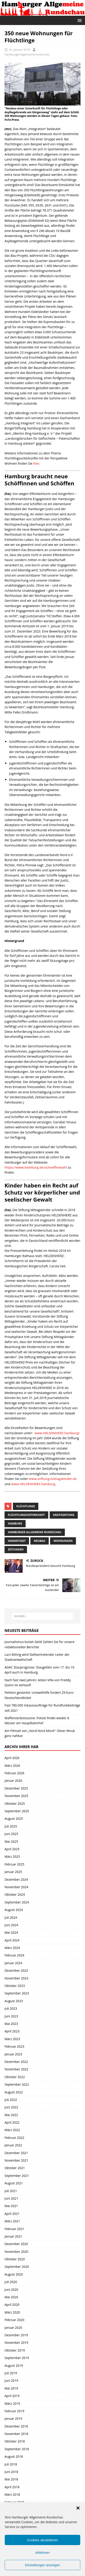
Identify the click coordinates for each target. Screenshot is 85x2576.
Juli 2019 (11, 2373)
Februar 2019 (14, 2411)
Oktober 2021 (15, 2168)
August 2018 (14, 2456)
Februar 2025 (14, 1864)
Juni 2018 (11, 2472)
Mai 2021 (11, 2206)
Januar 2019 (13, 2418)
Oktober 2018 (15, 2441)
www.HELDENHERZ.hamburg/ (57, 1433)
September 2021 (17, 2175)
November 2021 (16, 2160)
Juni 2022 (11, 2107)
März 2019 (12, 2403)
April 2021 (12, 2213)
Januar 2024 (13, 1963)
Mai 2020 (11, 2297)
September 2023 (17, 1993)
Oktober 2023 (15, 1986)
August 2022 (14, 2092)
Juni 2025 (11, 1834)
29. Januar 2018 (19, 50)
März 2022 (12, 2130)
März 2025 (12, 1856)
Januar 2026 (13, 1780)
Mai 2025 (11, 1841)
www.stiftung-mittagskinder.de (53, 1479)
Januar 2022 (13, 2145)
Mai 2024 (11, 1932)
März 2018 (12, 2494)
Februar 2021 (14, 2229)
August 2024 (14, 1910)
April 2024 (12, 1940)
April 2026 (12, 1758)
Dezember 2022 (16, 2061)
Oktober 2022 (15, 2077)
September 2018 (17, 2449)
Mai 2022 (11, 2115)
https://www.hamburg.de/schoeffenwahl (36, 1167)
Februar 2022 (14, 2137)
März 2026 (12, 1765)
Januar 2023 (13, 2054)
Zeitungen (16, 1549)
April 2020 (12, 2304)
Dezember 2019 (16, 2335)
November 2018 (16, 2434)
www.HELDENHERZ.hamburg (33, 1484)
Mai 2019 (11, 2388)
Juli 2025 (11, 1826)
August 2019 (14, 2365)
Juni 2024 (11, 1925)
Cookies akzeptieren (42, 2540)
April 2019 (12, 2396)
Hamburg (15, 1523)
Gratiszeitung (64, 1515)
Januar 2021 (13, 2236)
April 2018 (12, 2487)
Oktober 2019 (15, 2350)
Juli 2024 (11, 1917)
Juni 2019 (11, 2380)
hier (36, 463)
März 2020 (12, 2312)
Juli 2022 (11, 2099)
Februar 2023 (14, 2046)
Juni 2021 (11, 2198)
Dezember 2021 (16, 2153)
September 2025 (17, 1811)
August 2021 (14, 2183)
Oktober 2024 (15, 1894)
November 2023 (16, 1978)
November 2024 (16, 1887)
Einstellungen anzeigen (42, 2565)
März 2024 (12, 1948)
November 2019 (16, 2342)
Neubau (39, 1541)
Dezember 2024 (16, 1879)
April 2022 (12, 2122)
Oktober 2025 (15, 1803)
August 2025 (14, 1818)
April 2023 (12, 2031)
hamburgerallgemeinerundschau (27, 54)
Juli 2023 (11, 2008)
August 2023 (14, 2001)
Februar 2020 (14, 2320)
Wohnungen (63, 1541)
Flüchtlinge (25, 1506)
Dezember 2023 (16, 1970)
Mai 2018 (11, 2479)
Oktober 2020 (15, 2259)
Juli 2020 (11, 2282)
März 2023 (12, 2039)
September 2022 (17, 2084)
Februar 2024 (14, 1955)
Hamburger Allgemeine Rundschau (34, 1532)
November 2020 (16, 2251)
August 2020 (14, 2274)
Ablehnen (42, 2552)
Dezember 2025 (16, 1788)
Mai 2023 (11, 2023)
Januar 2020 (13, 2327)
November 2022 (16, 2069)
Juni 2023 (11, 2016)
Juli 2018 (11, 2464)
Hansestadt (17, 1541)
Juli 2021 (11, 2191)
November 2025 (16, 1796)
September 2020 (17, 2266)
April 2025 (12, 1849)
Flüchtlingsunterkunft (26, 1515)
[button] (78, 2508)
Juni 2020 (11, 2289)
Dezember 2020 (16, 2244)
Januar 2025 (13, 1872)
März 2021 (12, 2221)
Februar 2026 (14, 1773)
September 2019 (17, 2358)
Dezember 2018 (16, 2426)
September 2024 (17, 1902)
